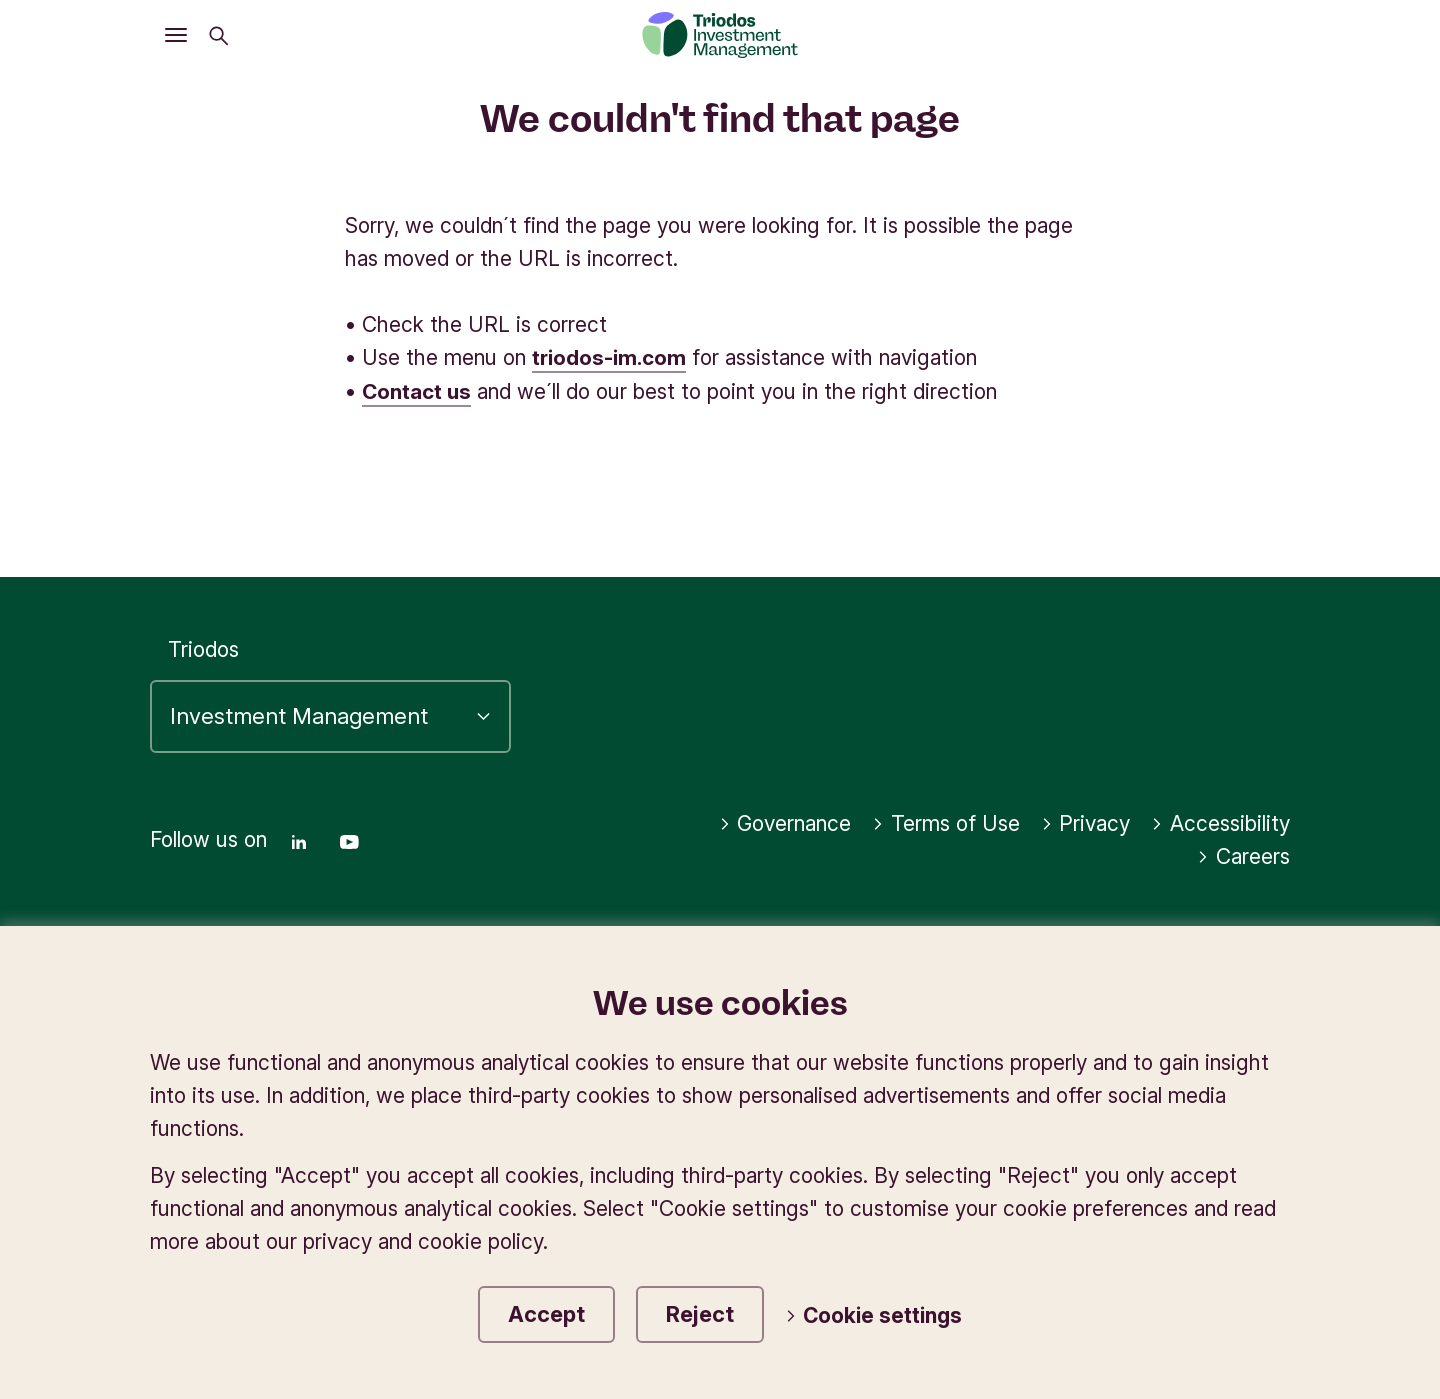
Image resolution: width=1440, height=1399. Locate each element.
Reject (700, 1314)
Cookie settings (874, 1316)
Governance (785, 822)
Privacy (1086, 822)
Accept (546, 1314)
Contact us (416, 390)
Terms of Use (946, 822)
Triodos (203, 647)
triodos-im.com (609, 357)
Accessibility (1220, 822)
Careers (1243, 855)
